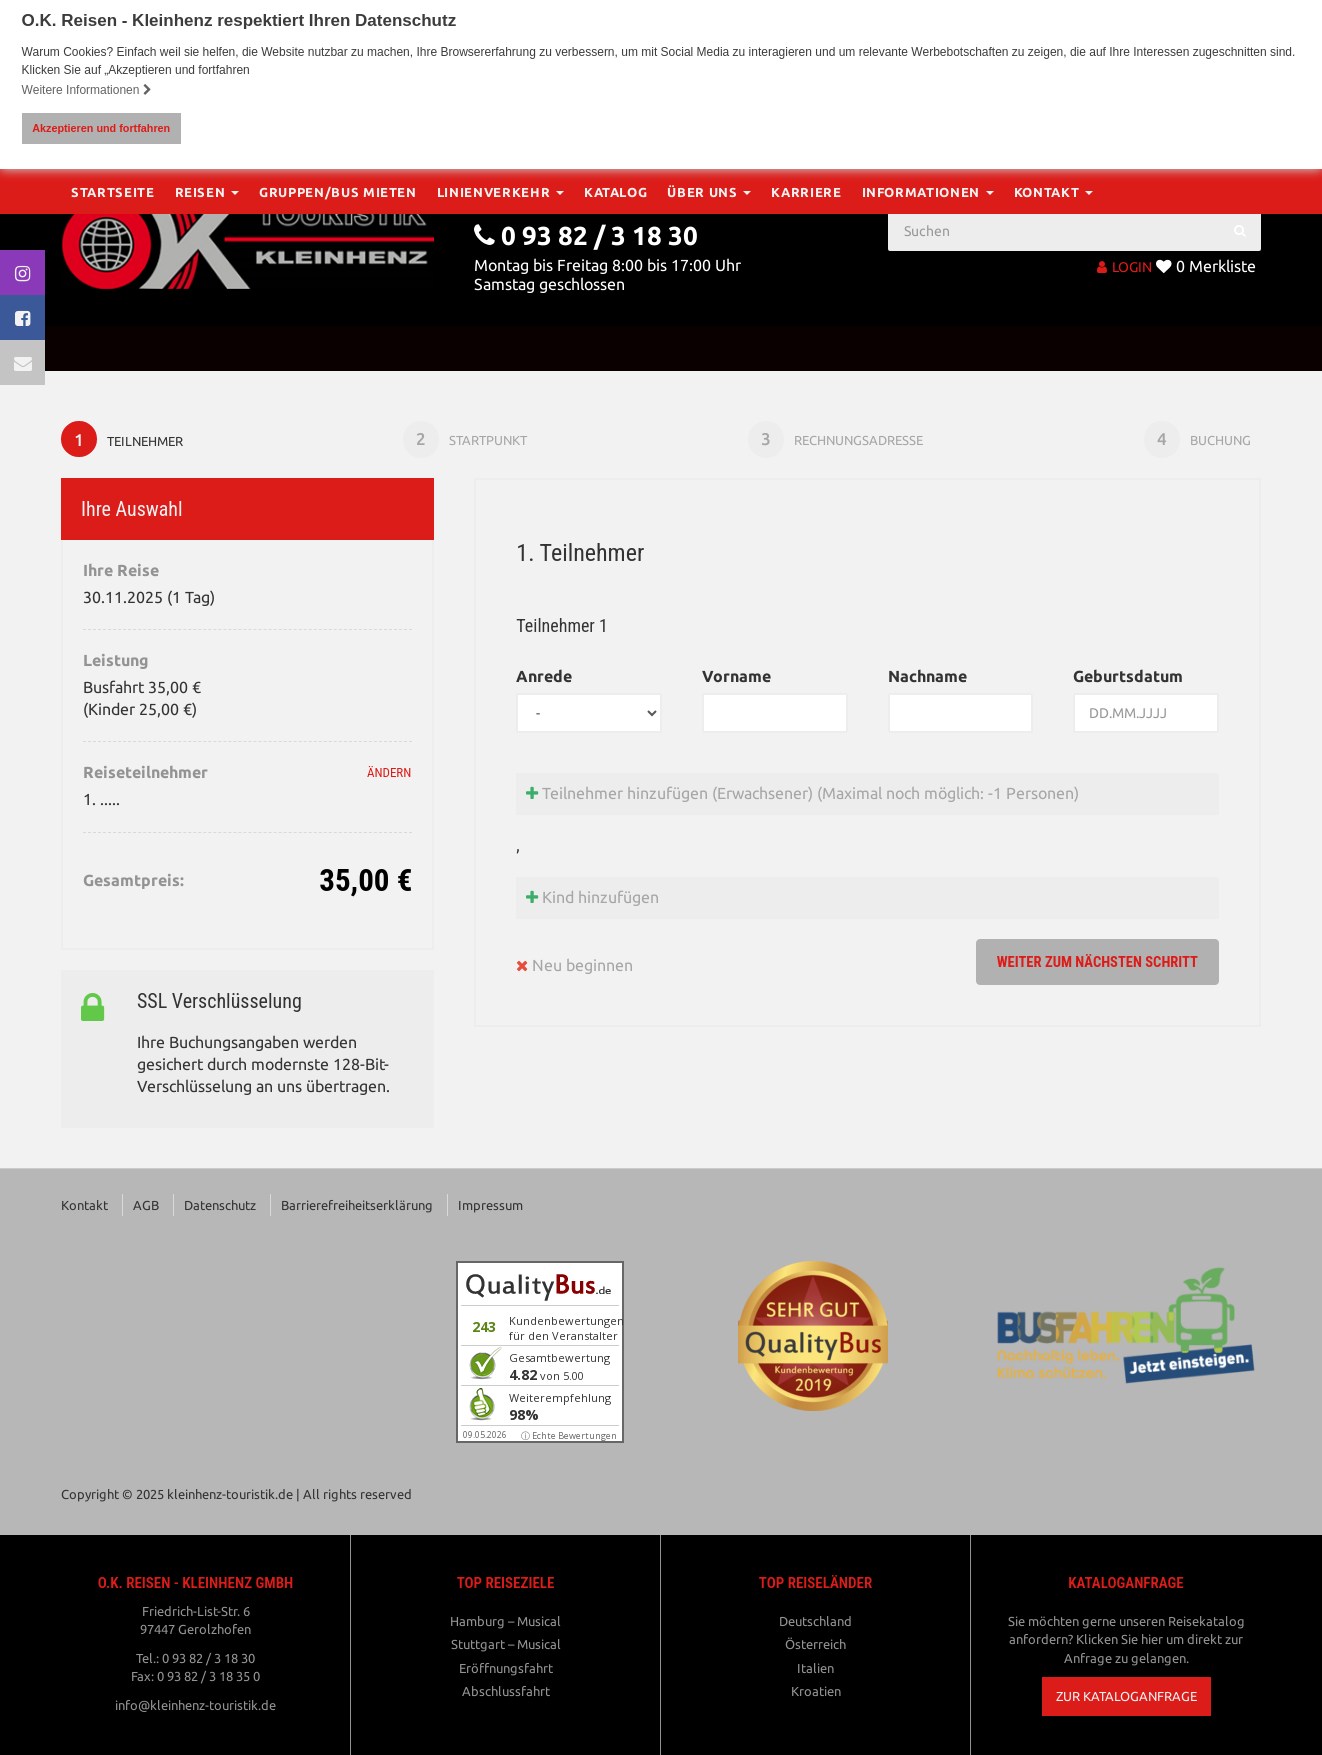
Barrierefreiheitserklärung (357, 1208)
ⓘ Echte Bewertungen (569, 1438)
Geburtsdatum (1128, 678)
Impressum (490, 1208)
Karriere (806, 348)
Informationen (928, 348)
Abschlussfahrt (506, 1694)
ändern (389, 775)
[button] (1126, 1699)
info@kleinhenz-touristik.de (195, 1708)
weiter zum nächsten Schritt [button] (1087, 964)
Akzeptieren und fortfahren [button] (101, 128)
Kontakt (1053, 348)
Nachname (927, 678)
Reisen (207, 348)
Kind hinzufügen (592, 900)
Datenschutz (220, 1208)
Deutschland (815, 1623)
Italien (815, 1670)
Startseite (113, 348)
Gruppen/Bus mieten (338, 348)
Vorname (736, 678)
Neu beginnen (574, 968)
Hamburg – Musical (505, 1623)
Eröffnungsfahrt (506, 1670)
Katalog (616, 348)
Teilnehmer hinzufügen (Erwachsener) (802, 795)
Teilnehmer (124, 440)
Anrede (544, 678)
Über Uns (709, 348)
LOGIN (1124, 266)
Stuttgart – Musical (506, 1647)
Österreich (815, 1647)
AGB (146, 1208)
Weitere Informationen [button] (87, 90)
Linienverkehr (500, 348)
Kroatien (816, 1694)
